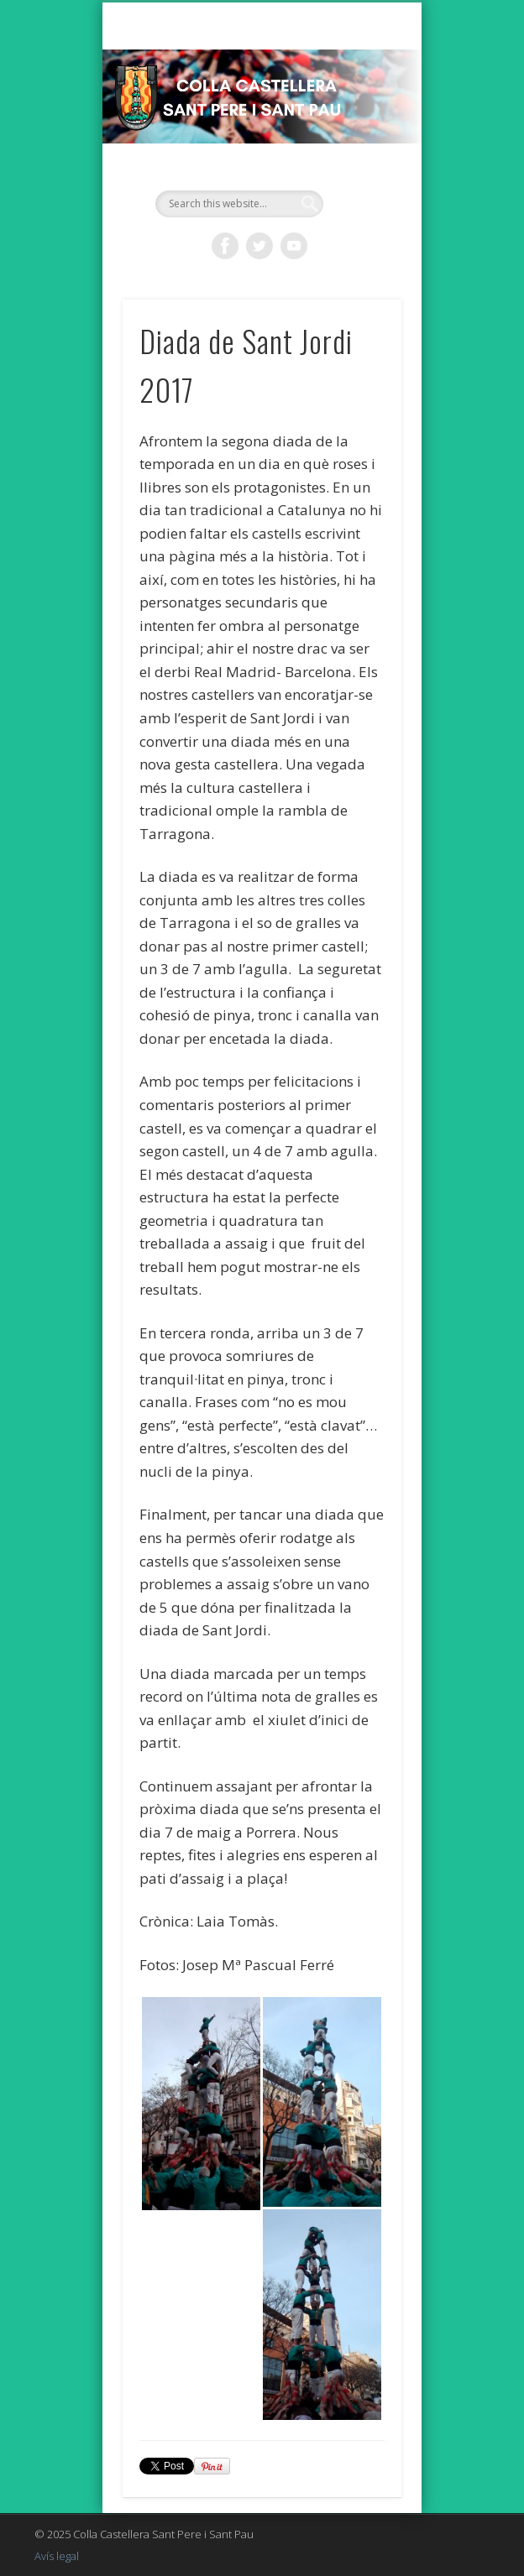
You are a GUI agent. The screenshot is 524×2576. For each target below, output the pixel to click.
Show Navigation (360, 150)
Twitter (259, 245)
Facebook (225, 245)
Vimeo (293, 245)
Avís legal (56, 2555)
